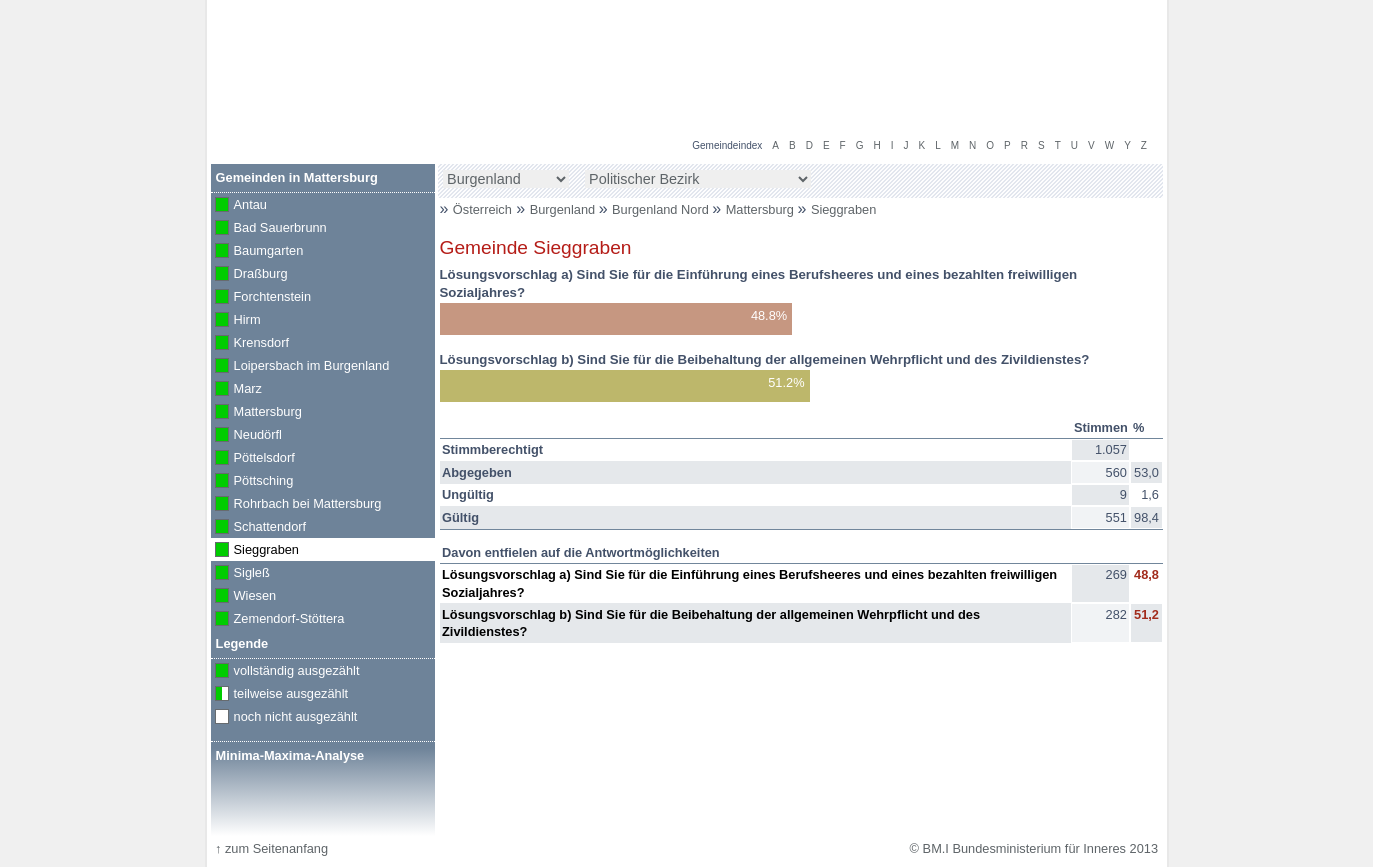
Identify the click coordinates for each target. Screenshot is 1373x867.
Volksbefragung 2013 (1089, 21)
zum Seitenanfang (271, 848)
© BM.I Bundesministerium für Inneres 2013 (1034, 848)
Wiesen (244, 597)
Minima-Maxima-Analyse (290, 755)
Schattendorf (259, 528)
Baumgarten (257, 252)
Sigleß (240, 574)
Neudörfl (246, 436)
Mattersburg (762, 209)
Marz (236, 390)
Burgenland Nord (662, 209)
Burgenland (564, 209)
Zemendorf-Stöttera (278, 620)
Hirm (236, 321)
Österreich (482, 209)
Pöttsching (252, 482)
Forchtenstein (261, 298)
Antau (239, 206)
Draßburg (249, 275)
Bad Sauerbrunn (269, 229)
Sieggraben (843, 209)
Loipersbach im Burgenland (300, 367)
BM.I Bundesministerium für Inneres (339, 100)
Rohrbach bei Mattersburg (296, 505)
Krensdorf (250, 344)
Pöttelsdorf (253, 459)
